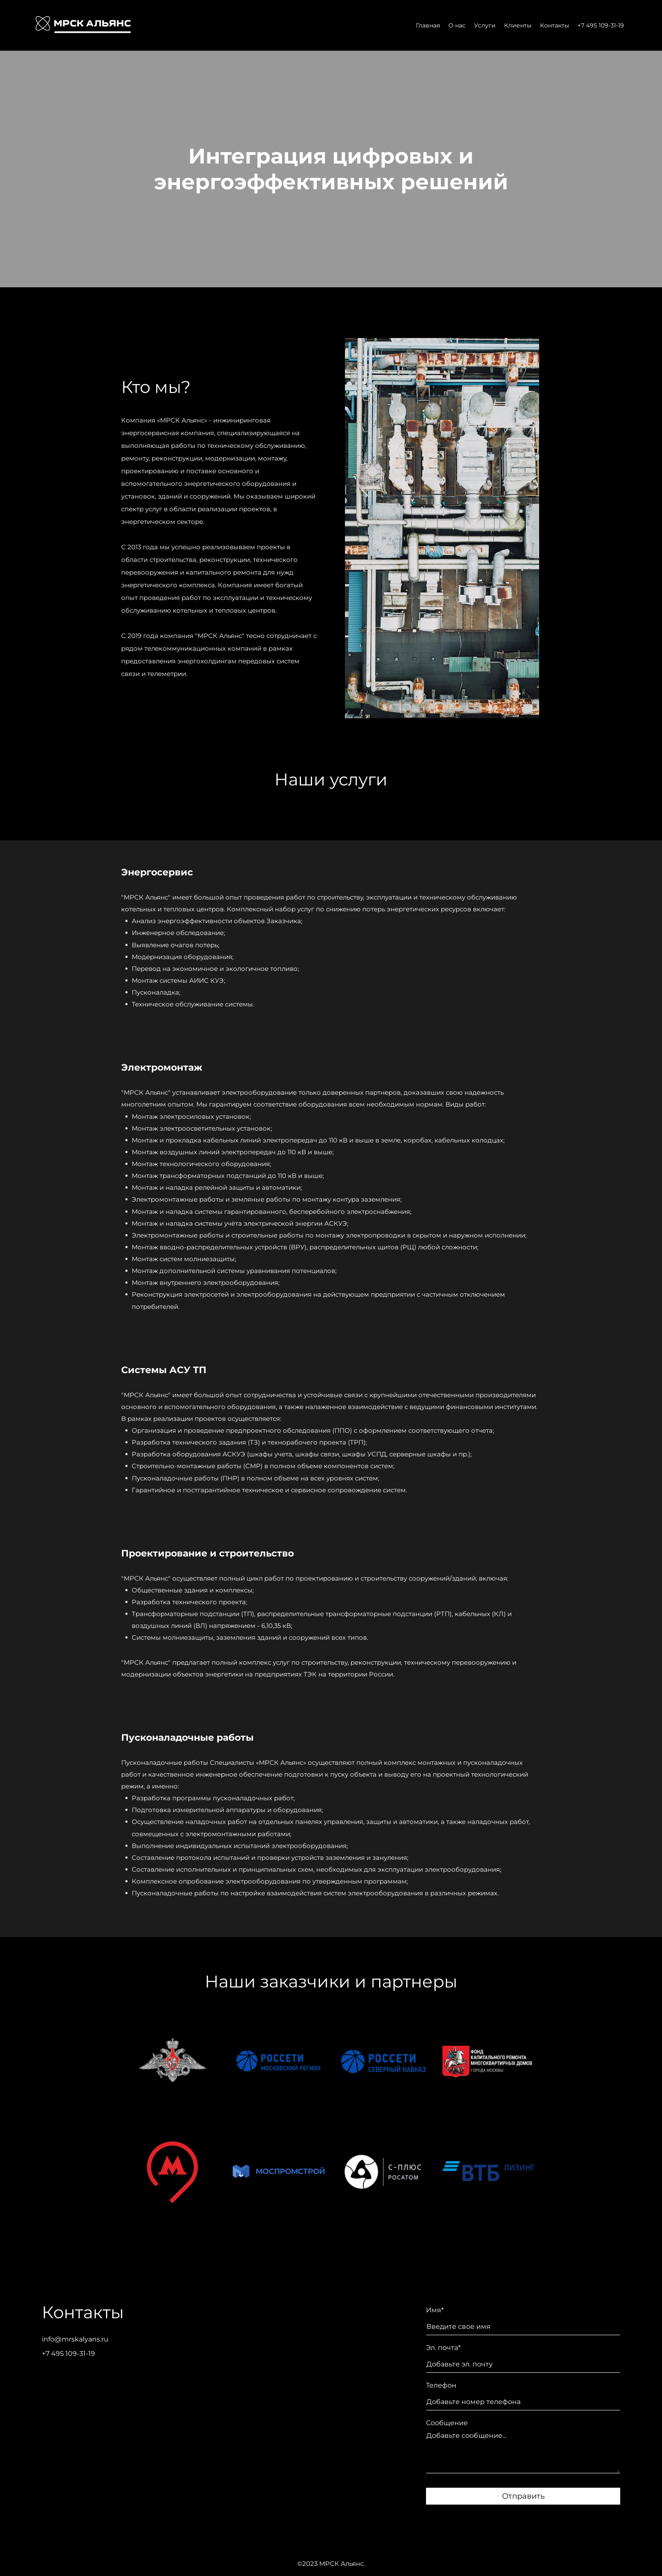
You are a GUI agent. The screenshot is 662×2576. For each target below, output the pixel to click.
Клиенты (518, 25)
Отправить (523, 2496)
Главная (428, 25)
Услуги (485, 25)
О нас (457, 25)
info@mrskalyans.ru (75, 2339)
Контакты (554, 25)
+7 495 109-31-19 (601, 25)
